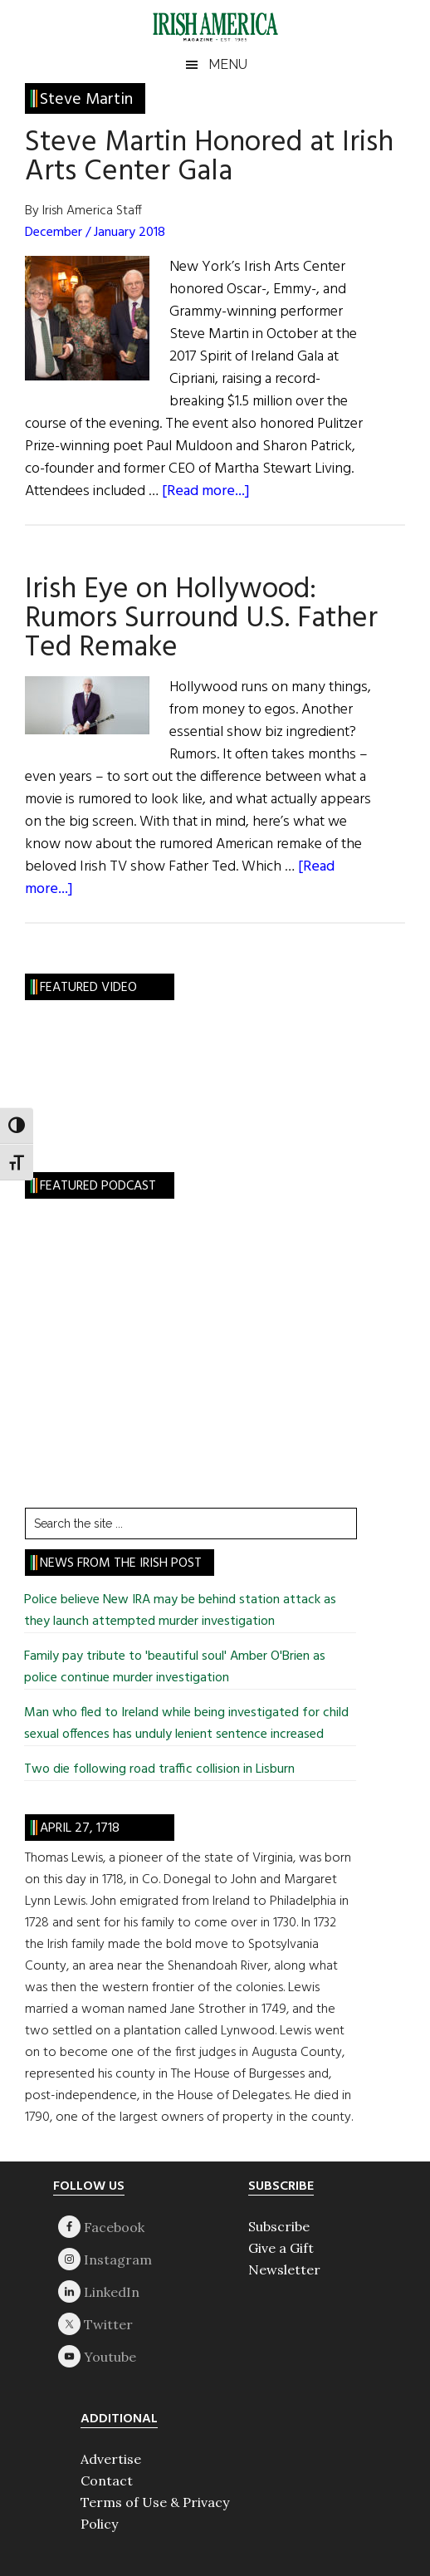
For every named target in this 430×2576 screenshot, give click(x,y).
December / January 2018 (95, 232)
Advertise (111, 2459)
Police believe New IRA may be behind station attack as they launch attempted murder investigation (180, 1610)
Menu (227, 64)
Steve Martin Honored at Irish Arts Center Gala (209, 157)
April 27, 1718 (80, 1828)
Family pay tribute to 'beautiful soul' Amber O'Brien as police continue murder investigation (174, 1667)
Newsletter (284, 2269)
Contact (107, 2480)
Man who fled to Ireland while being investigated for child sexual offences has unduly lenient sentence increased (186, 1723)
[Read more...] (206, 491)
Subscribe (279, 2226)
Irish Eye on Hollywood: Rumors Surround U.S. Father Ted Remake (201, 619)
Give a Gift (281, 2248)
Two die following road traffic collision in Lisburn (159, 1769)
